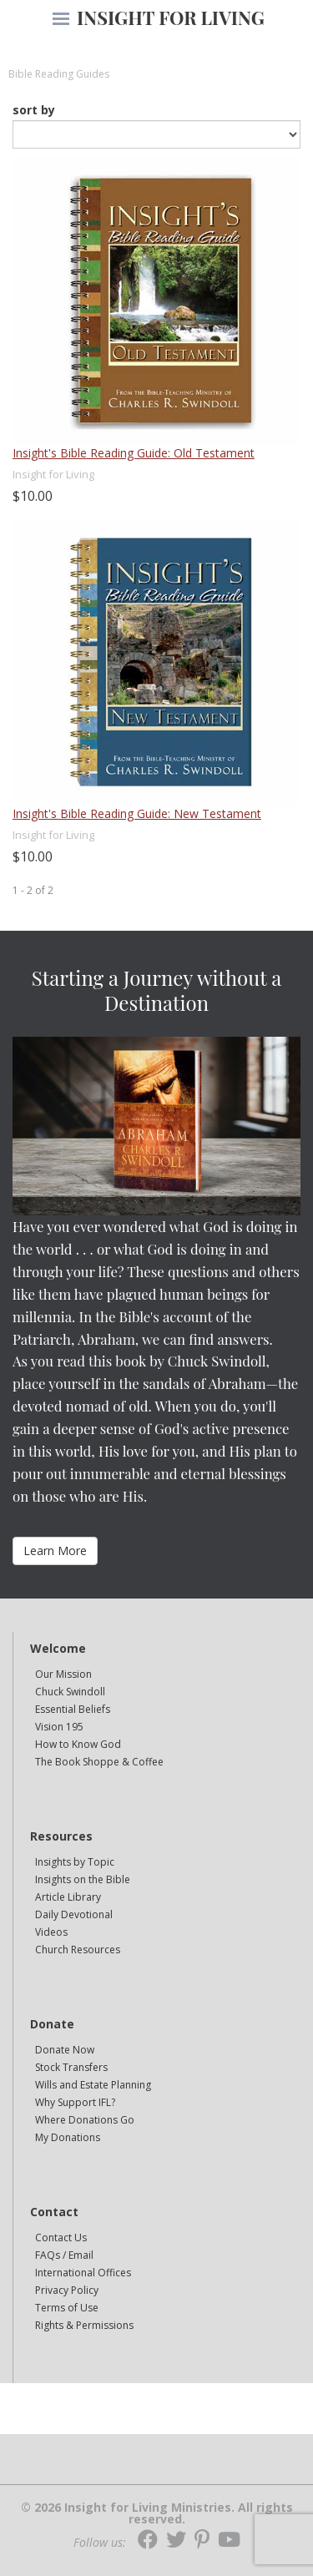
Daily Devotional (74, 1914)
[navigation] (60, 20)
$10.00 (33, 496)
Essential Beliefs (72, 1709)
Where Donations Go (84, 2120)
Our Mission (63, 1674)
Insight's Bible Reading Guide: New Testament (137, 813)
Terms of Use (66, 2308)
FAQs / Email (64, 2255)
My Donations (67, 2137)
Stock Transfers (71, 2067)
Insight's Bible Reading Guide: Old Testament (134, 453)
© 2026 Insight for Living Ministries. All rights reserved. (157, 2513)
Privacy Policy (66, 2290)
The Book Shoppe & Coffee (99, 1762)
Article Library (68, 1897)
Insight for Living (53, 474)
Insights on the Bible (82, 1879)
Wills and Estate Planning (93, 2085)
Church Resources (77, 1949)
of (40, 890)
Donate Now (64, 2050)
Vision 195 (59, 1727)
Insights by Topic (74, 1862)
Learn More (55, 1550)
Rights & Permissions (84, 2325)
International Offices (83, 2272)
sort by (34, 110)
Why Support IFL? (75, 2102)
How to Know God (78, 1744)
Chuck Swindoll (70, 1692)
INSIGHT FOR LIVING (171, 17)
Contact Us (61, 2237)
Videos (51, 1932)
